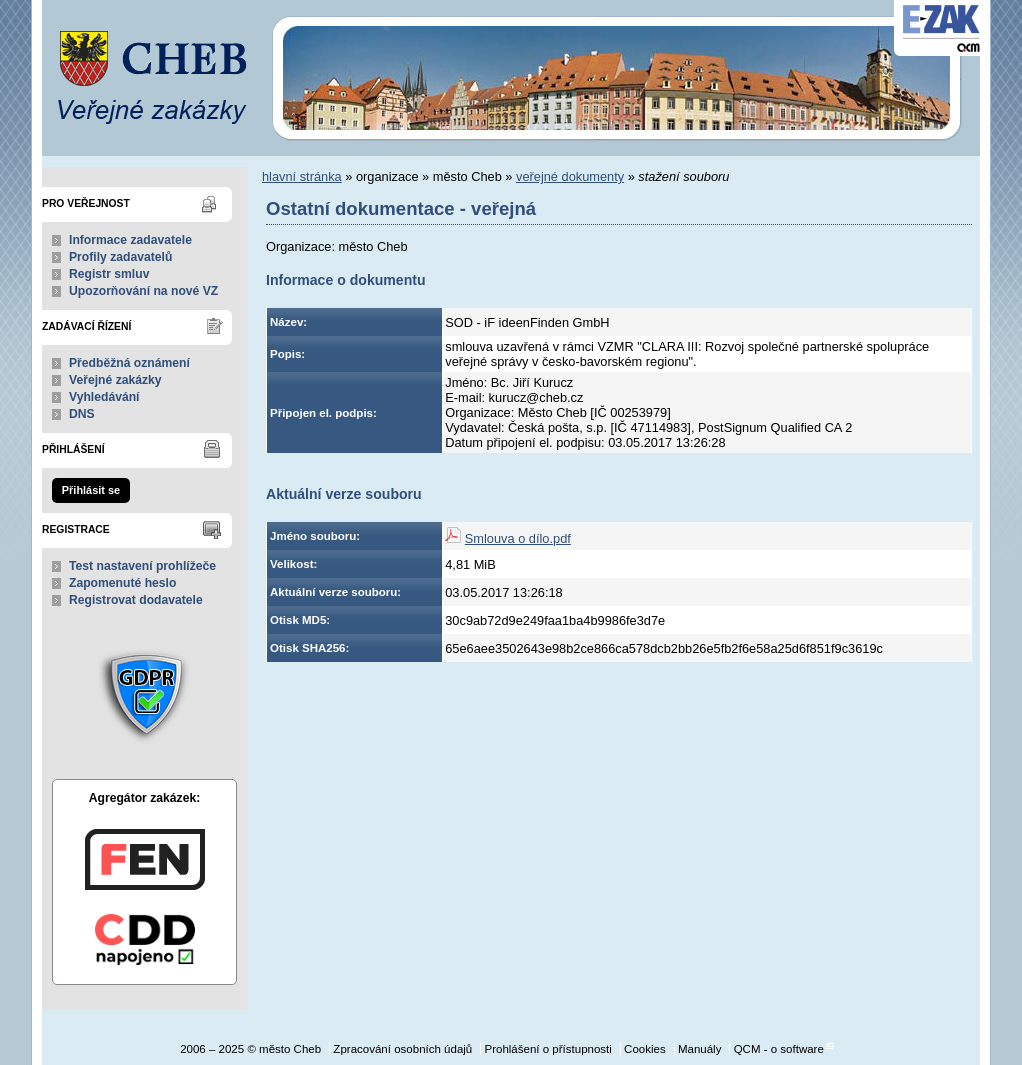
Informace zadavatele (130, 240)
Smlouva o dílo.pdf (518, 538)
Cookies (645, 1049)
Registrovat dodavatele (136, 600)
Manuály (700, 1049)
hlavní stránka (302, 176)
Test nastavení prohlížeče (142, 566)
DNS (82, 414)
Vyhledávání (104, 397)
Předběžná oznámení (129, 363)
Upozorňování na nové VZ (143, 291)
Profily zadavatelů (120, 257)
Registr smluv (109, 274)
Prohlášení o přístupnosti (547, 1049)
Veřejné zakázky (115, 380)
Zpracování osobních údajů (402, 1049)
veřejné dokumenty (570, 176)
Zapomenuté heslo (122, 583)
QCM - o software (779, 1049)
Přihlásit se (91, 490)
